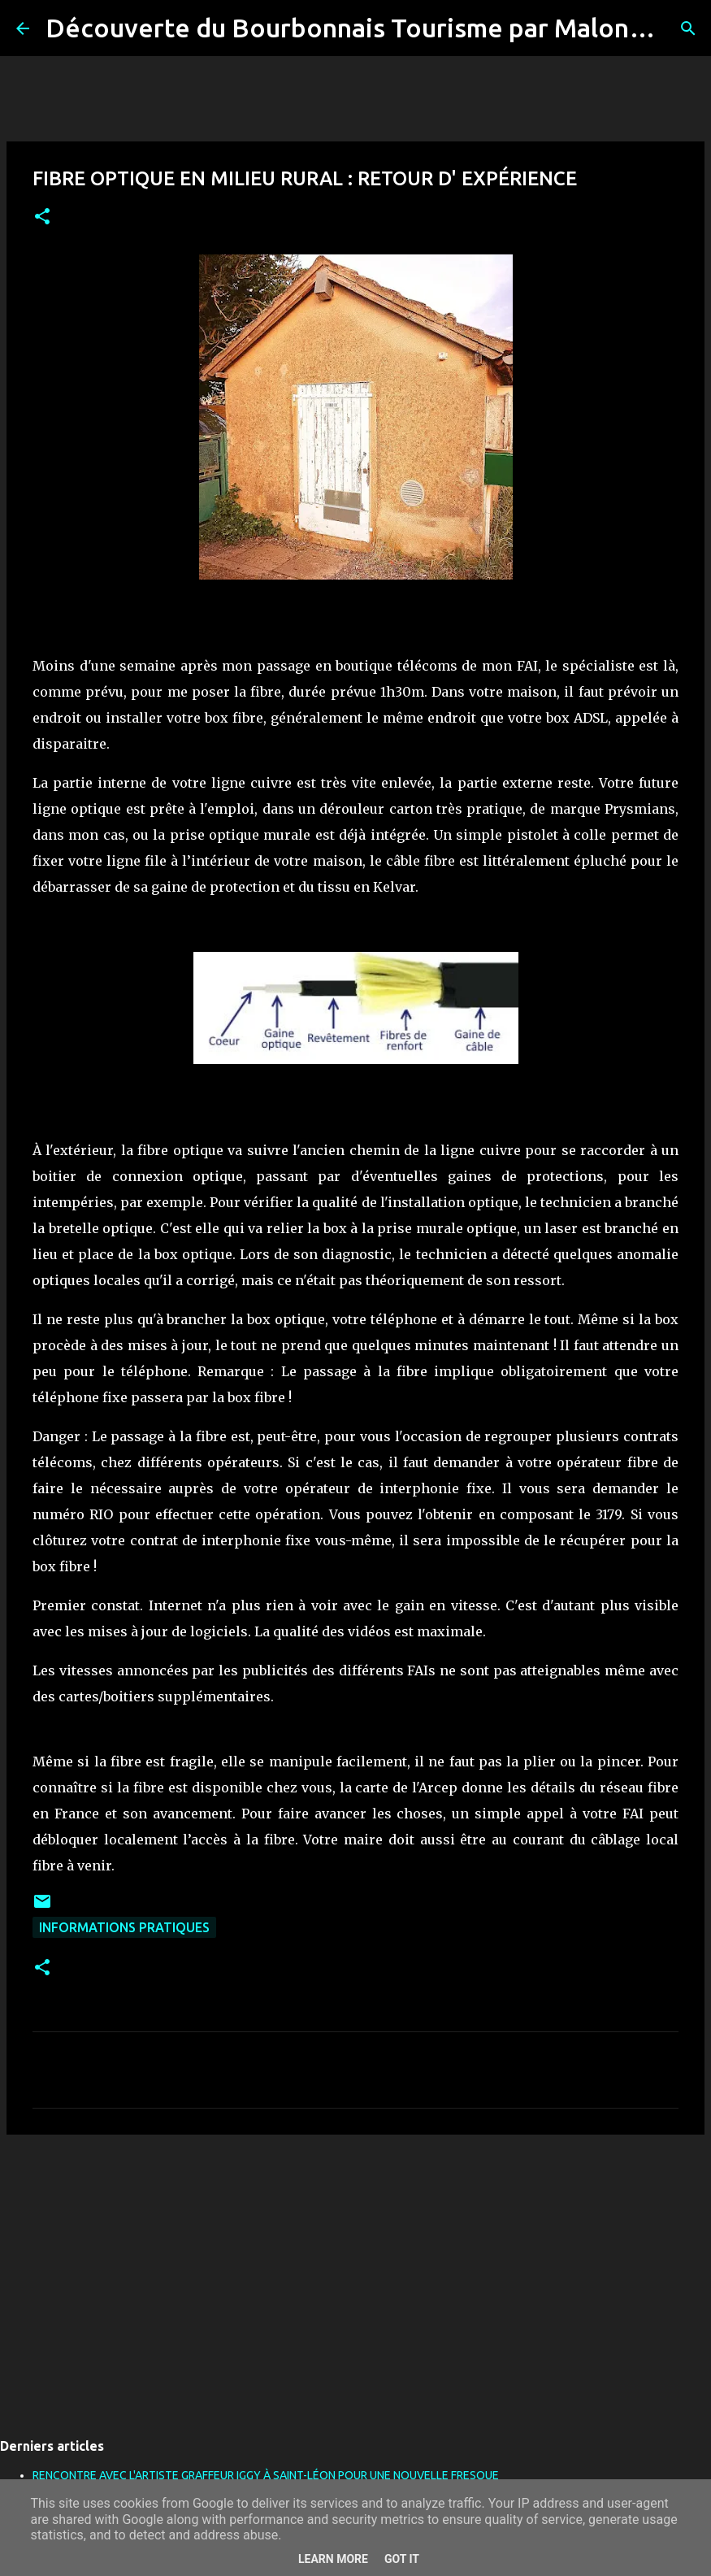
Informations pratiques (124, 1927)
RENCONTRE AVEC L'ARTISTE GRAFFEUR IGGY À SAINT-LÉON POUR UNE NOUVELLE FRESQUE (266, 2475)
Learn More (333, 2558)
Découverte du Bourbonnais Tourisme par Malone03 (360, 27)
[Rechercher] (688, 28)
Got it (401, 2558)
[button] (42, 217)
